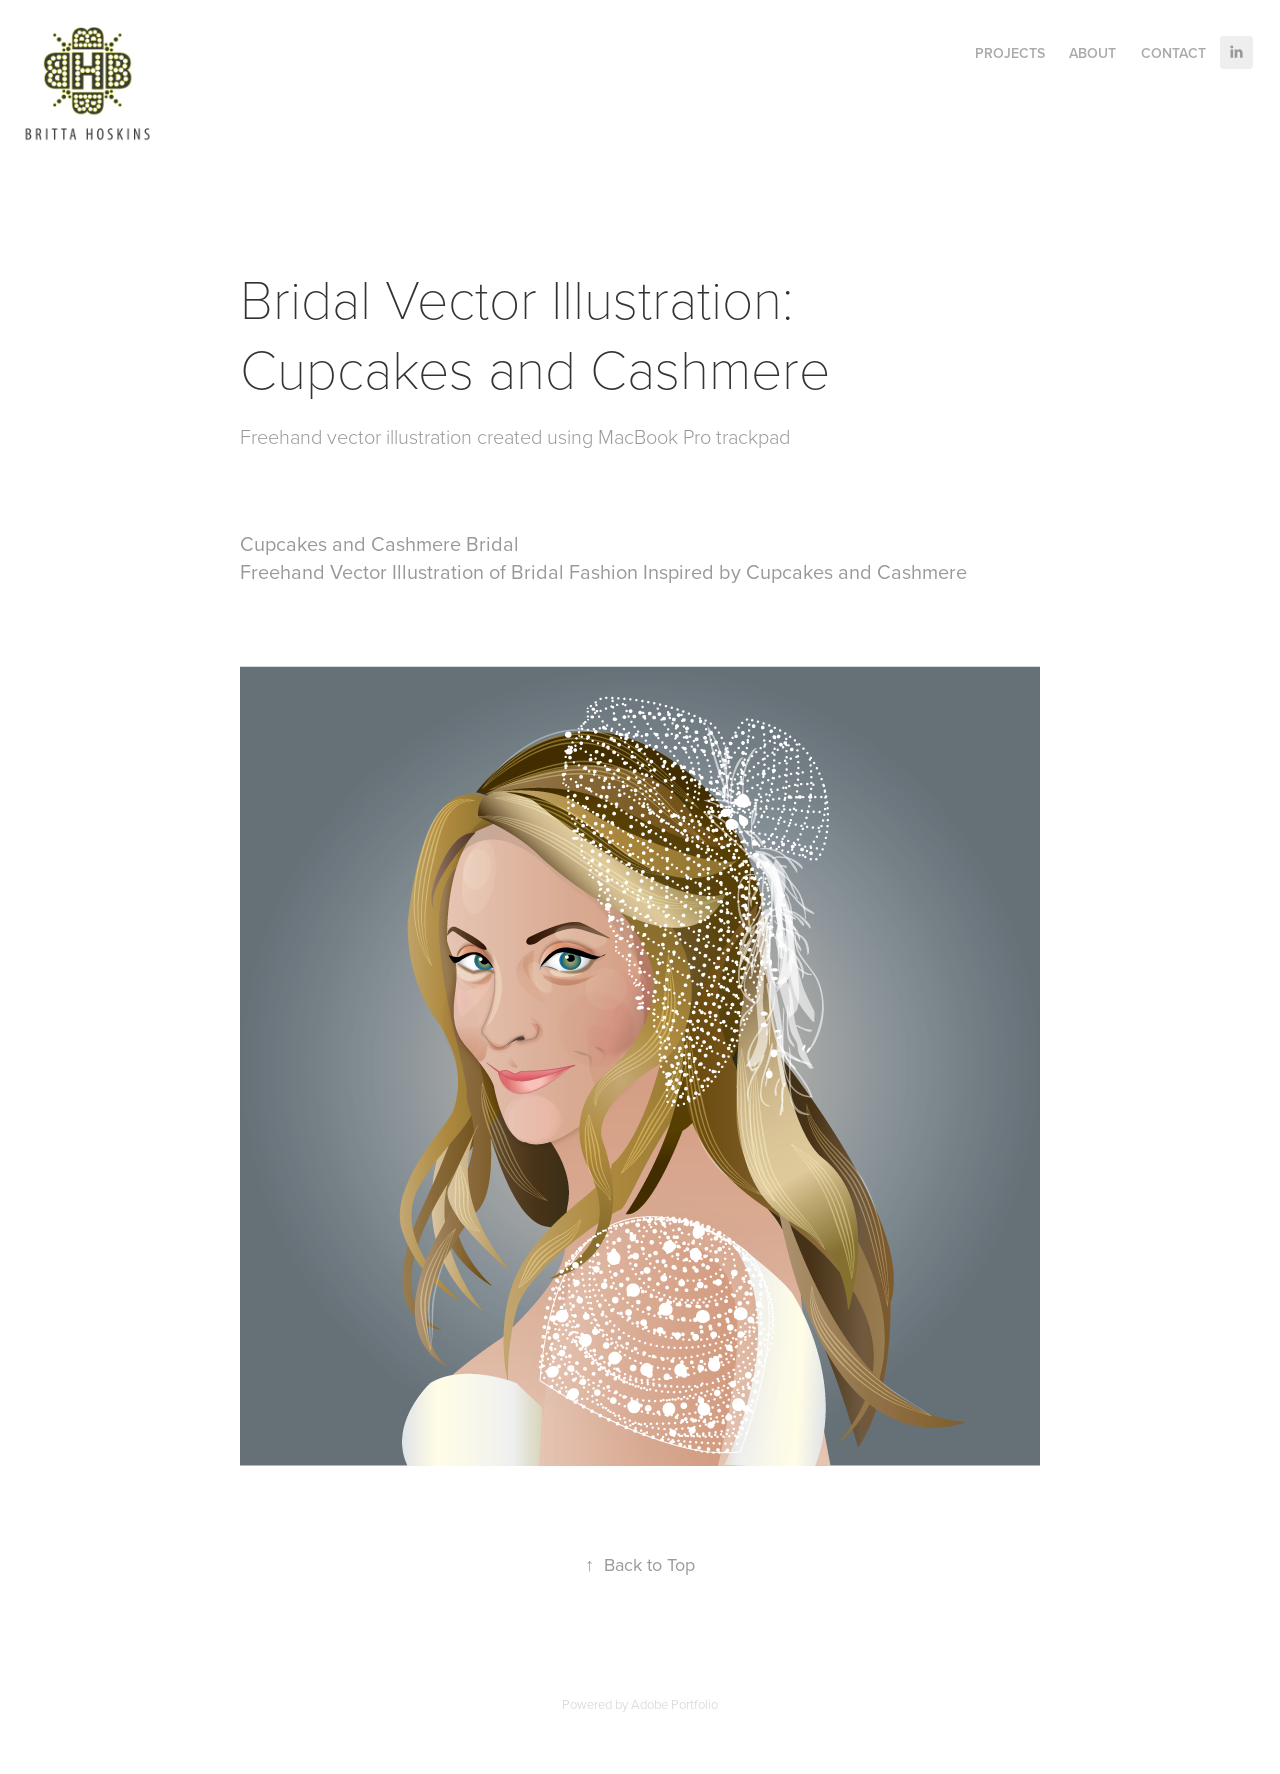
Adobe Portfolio (674, 1704)
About (1092, 53)
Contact (1173, 53)
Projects (1010, 53)
